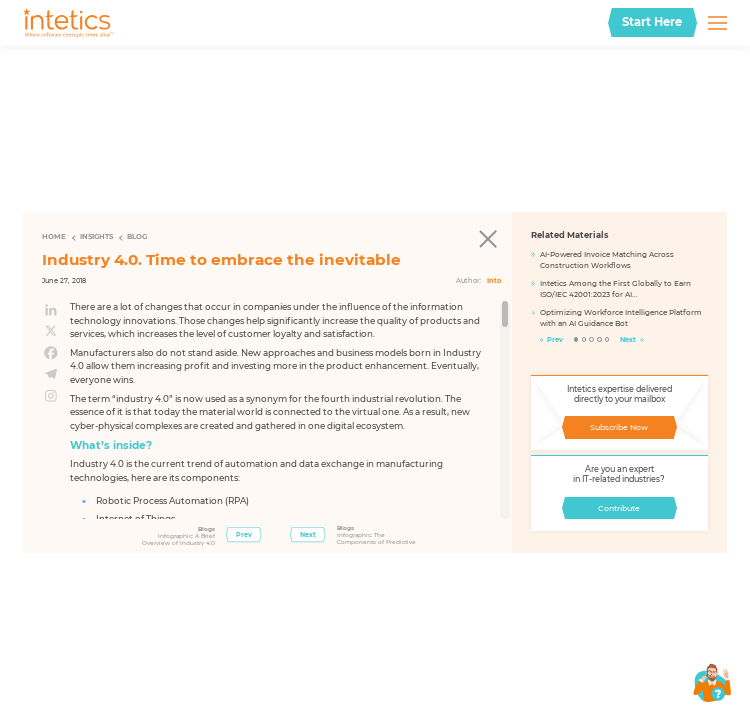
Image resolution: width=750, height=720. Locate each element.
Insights (96, 236)
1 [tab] (576, 339)
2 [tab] (584, 339)
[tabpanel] (619, 294)
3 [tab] (591, 339)
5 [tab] (607, 339)
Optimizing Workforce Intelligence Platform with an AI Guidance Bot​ (621, 318)
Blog (137, 236)
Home (54, 236)
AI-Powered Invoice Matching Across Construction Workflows (607, 260)
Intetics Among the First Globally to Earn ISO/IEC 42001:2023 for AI (615, 289)
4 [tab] (599, 339)
